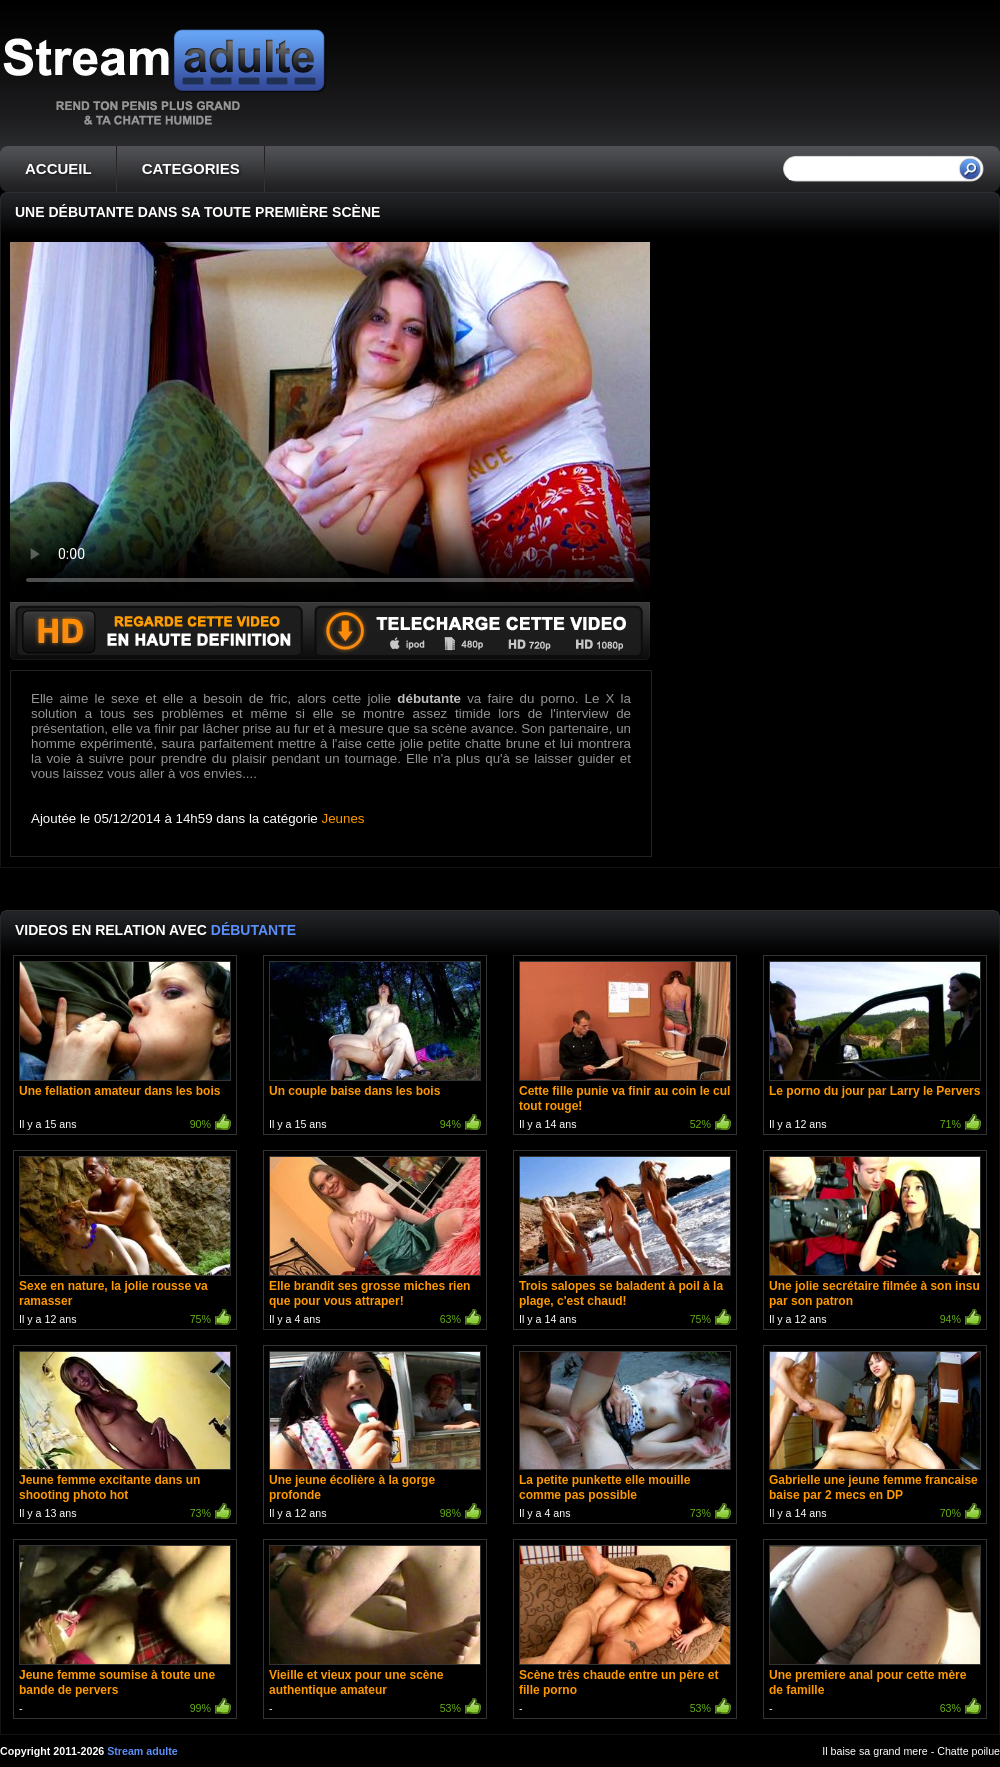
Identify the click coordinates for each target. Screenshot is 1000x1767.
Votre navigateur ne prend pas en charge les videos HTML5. (330, 422)
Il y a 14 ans (625, 1047)
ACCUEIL (58, 168)
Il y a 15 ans (125, 1047)
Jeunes (343, 818)
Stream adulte (142, 1751)
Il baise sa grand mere (874, 1751)
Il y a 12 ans (875, 1047)
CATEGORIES (191, 168)
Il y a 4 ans (375, 1242)
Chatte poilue (968, 1751)
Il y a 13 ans (125, 1437)
